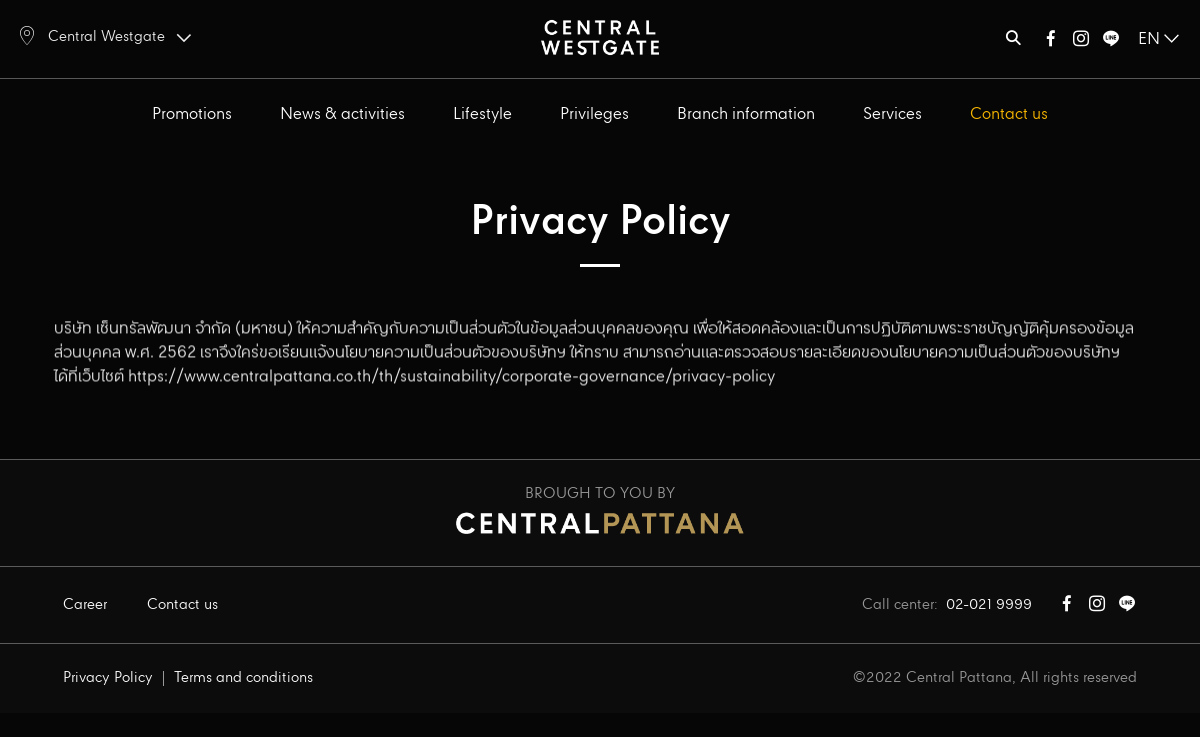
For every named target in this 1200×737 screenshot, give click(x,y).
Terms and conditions (243, 678)
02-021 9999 (989, 605)
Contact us (1009, 114)
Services (892, 114)
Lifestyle (482, 114)
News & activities (342, 114)
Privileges (594, 114)
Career (85, 605)
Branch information (746, 114)
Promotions (192, 114)
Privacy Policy (108, 678)
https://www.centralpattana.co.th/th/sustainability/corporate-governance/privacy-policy (451, 358)
